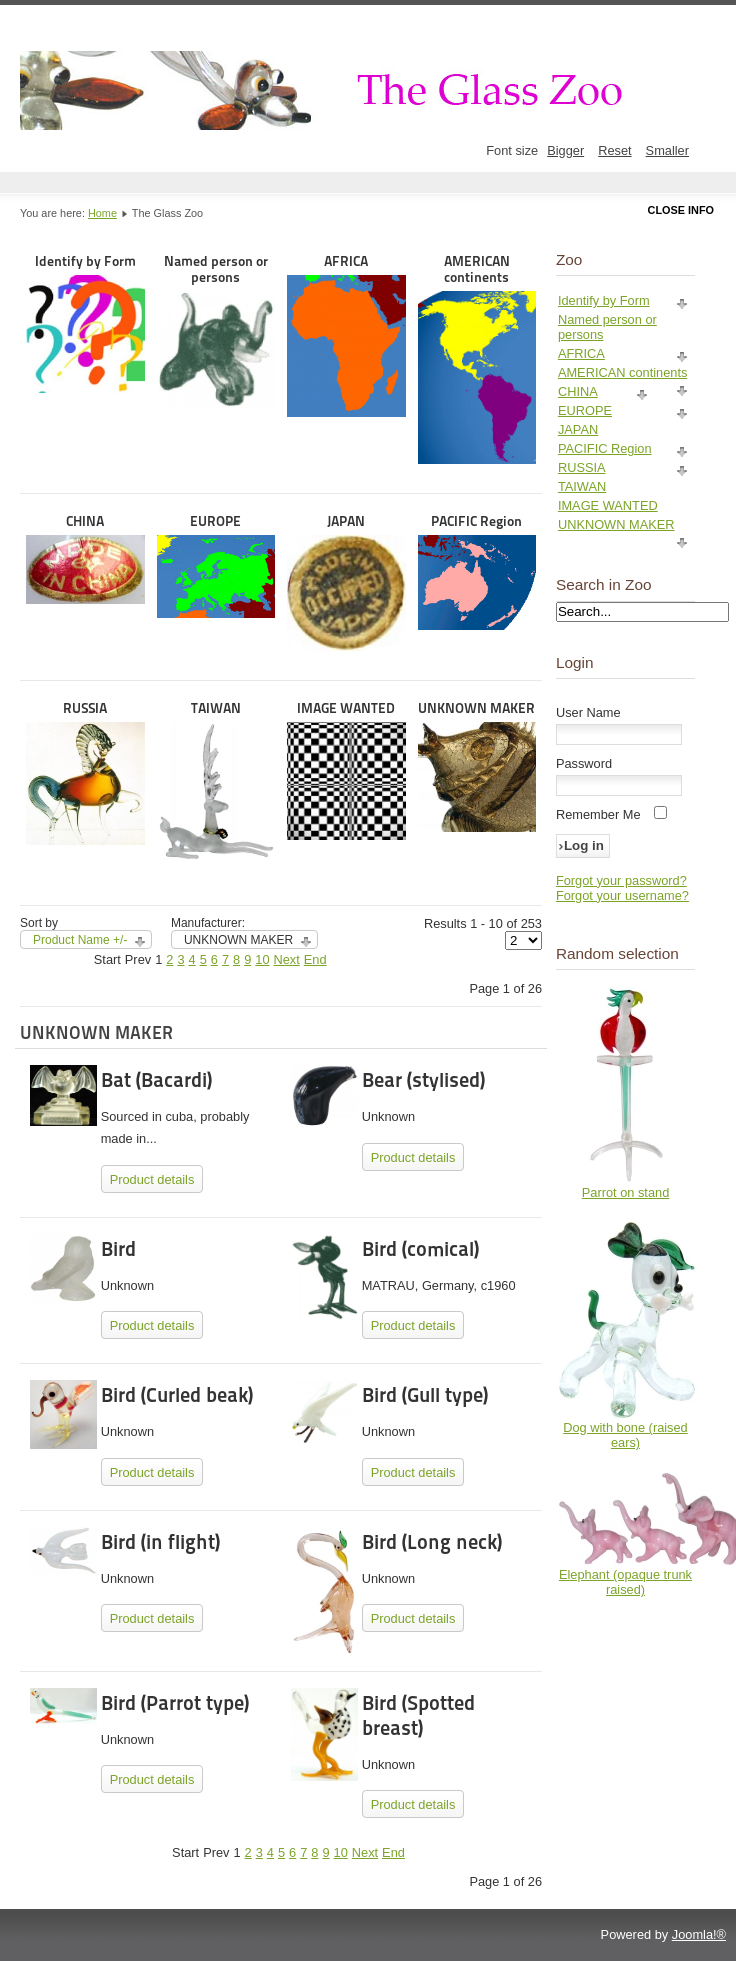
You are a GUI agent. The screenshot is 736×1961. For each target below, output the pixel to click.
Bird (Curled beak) (177, 1395)
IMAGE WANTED (346, 770)
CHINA (85, 558)
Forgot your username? (622, 895)
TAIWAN (216, 780)
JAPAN (346, 582)
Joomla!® (699, 1934)
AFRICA (346, 335)
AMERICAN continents (477, 358)
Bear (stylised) (423, 1080)
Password (584, 763)
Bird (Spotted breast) (418, 1715)
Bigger (565, 150)
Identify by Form (85, 323)
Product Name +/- (80, 940)
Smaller (667, 150)
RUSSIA (85, 772)
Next (287, 959)
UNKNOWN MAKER (477, 766)
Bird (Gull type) (425, 1395)
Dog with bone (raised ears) (625, 1435)
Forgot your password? (621, 880)
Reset (614, 150)
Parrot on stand (626, 1192)
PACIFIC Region (477, 571)
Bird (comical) (420, 1249)
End (315, 959)
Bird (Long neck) (432, 1542)
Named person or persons (216, 331)
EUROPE (216, 566)
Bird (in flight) (160, 1542)
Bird (118, 1249)
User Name (588, 712)
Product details (152, 1179)
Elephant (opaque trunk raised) (625, 1582)
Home (102, 213)
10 (262, 959)
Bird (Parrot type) (175, 1703)
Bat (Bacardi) (156, 1080)
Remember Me (598, 814)
